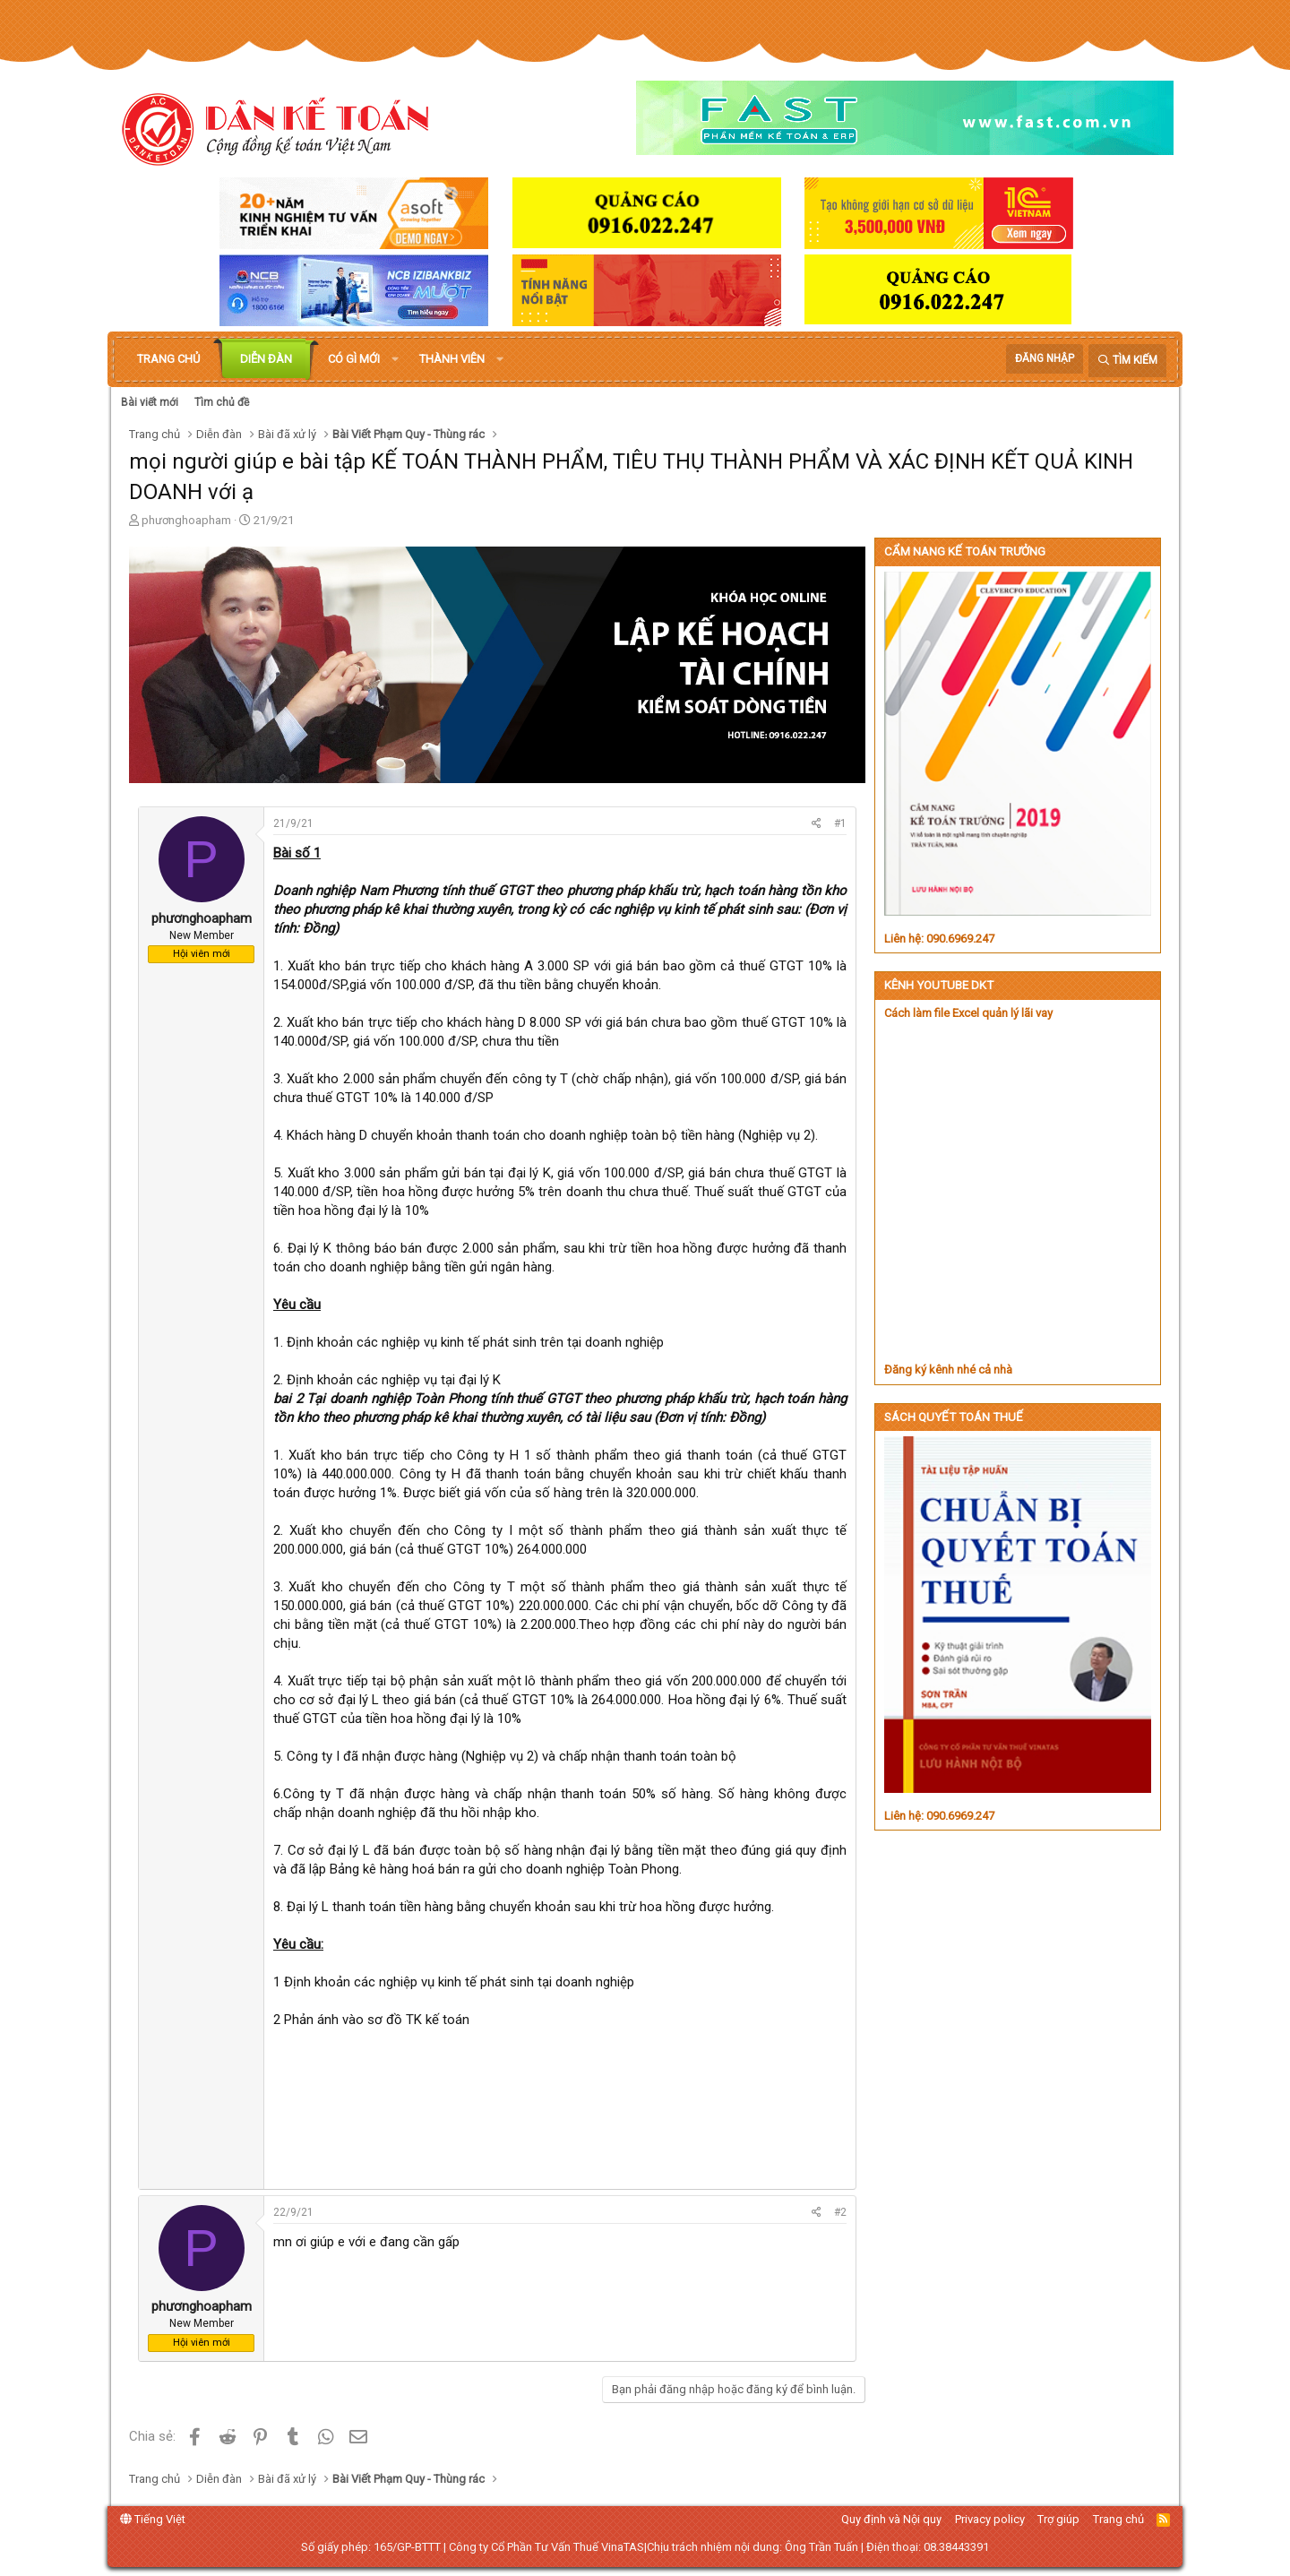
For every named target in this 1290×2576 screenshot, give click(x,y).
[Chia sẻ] (816, 824)
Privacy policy (990, 2519)
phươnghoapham (186, 520)
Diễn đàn (266, 359)
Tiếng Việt (152, 2519)
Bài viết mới (149, 402)
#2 (840, 2212)
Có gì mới (354, 359)
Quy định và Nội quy (891, 2519)
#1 (840, 823)
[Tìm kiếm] (1127, 360)
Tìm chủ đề (221, 402)
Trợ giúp (1058, 2519)
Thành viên (452, 359)
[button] (395, 359)
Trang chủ (168, 359)
